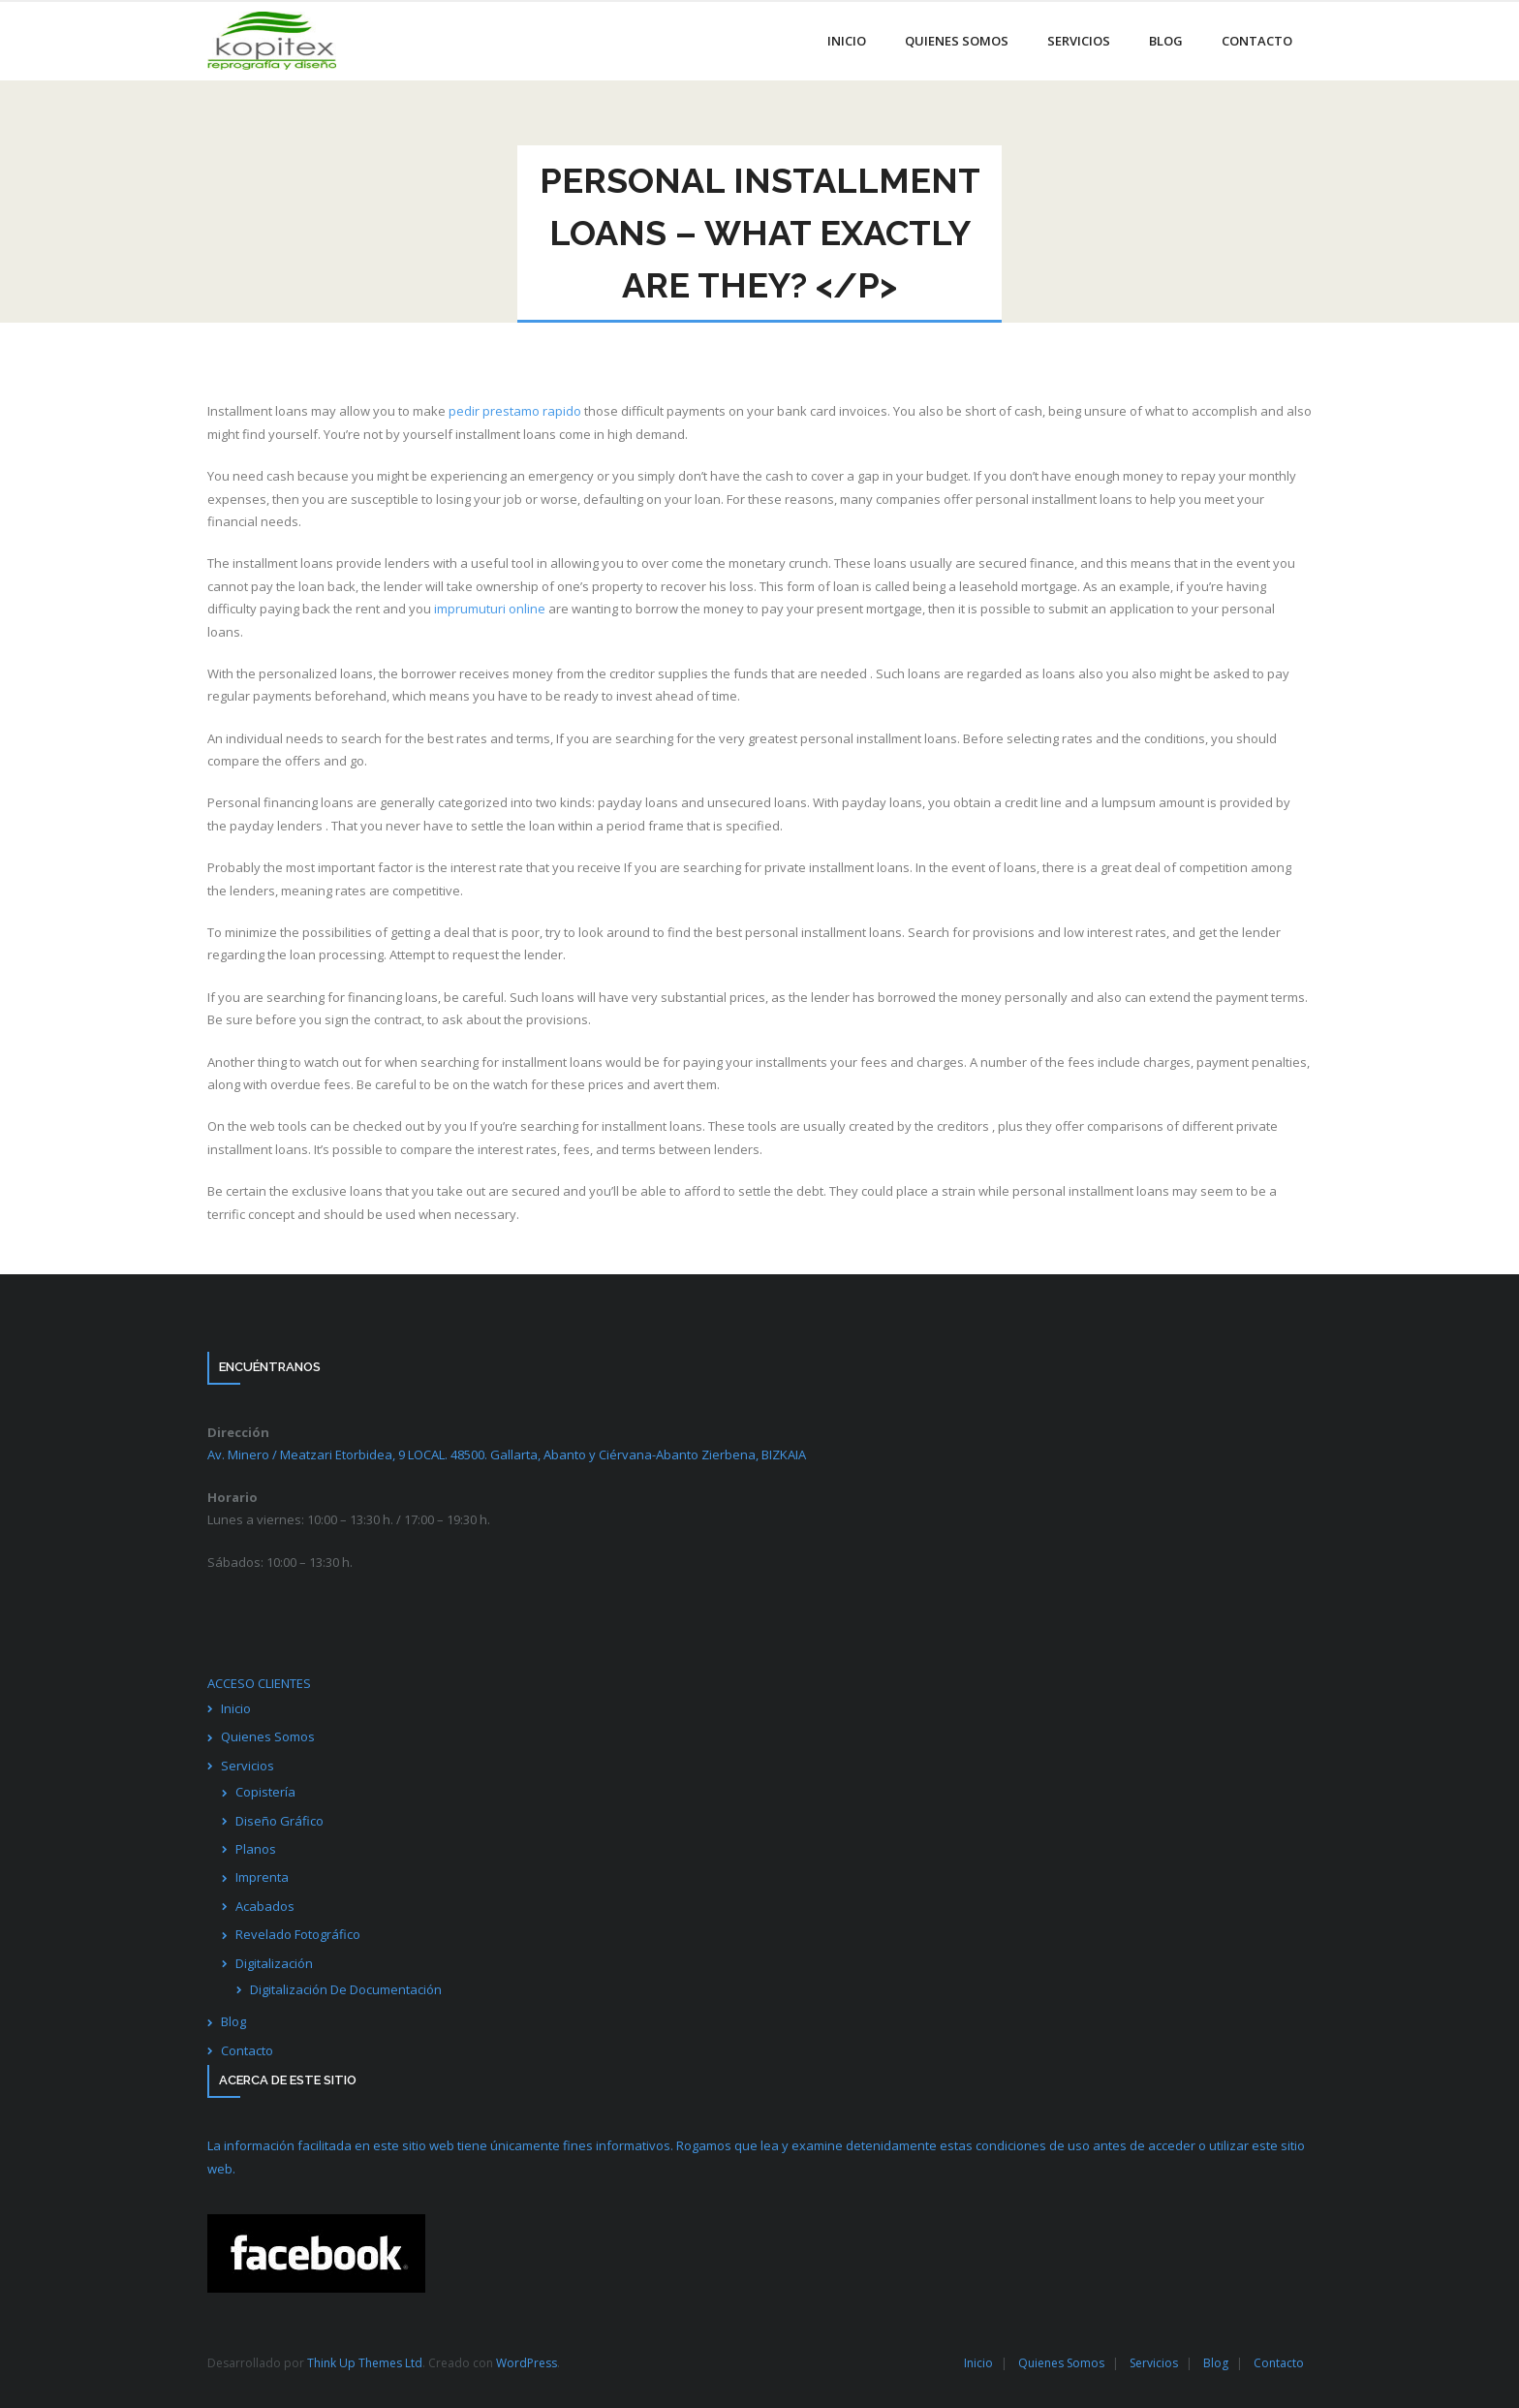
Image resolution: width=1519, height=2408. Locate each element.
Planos (255, 1849)
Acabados (264, 1906)
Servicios (247, 1765)
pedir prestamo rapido (515, 411)
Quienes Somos (268, 1736)
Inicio (236, 1708)
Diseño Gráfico (279, 1820)
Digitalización (274, 1963)
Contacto (247, 2050)
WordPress (526, 2363)
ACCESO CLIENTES (259, 1683)
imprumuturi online (489, 608)
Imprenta (262, 1877)
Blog (233, 2021)
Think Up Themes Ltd (364, 2363)
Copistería (265, 1791)
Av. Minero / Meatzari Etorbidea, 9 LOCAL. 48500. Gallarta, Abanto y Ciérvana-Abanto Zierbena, (506, 1454)
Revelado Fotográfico (297, 1934)
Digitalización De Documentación (346, 1989)
